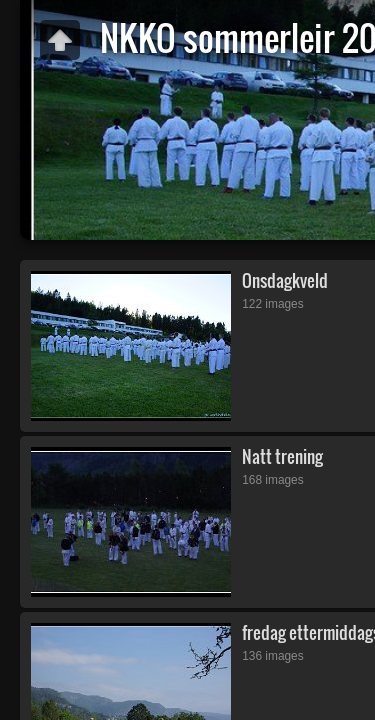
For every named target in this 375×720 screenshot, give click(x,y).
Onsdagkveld (285, 280)
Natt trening (282, 456)
